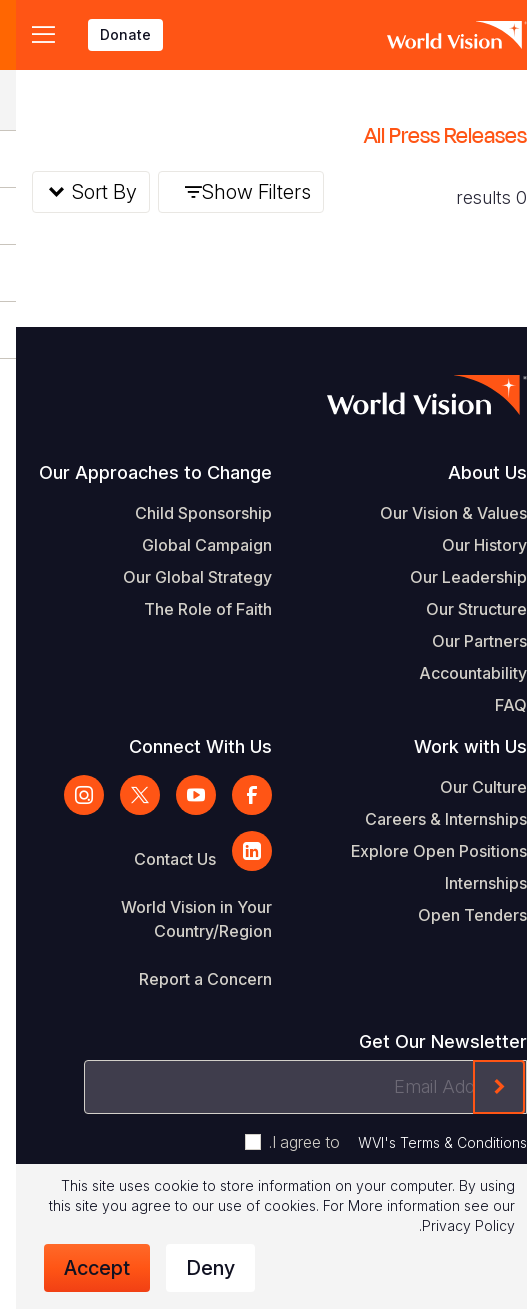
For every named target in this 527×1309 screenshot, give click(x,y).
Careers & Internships (430, 819)
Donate (109, 34)
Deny (194, 1268)
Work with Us (454, 746)
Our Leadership (452, 577)
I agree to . (382, 1142)
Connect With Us (184, 746)
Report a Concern (189, 979)
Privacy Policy (452, 1225)
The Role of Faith (192, 609)
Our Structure (460, 609)
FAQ (495, 705)
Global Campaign (191, 545)
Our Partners (463, 641)
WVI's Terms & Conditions (426, 1142)
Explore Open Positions (423, 851)
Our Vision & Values (437, 513)
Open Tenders (456, 915)
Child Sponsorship (187, 513)
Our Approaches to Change (139, 472)
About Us (471, 472)
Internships (470, 883)
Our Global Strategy (181, 577)
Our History (468, 545)
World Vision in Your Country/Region (180, 919)
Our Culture (467, 787)
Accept (81, 1268)
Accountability (457, 673)
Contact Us (159, 859)
